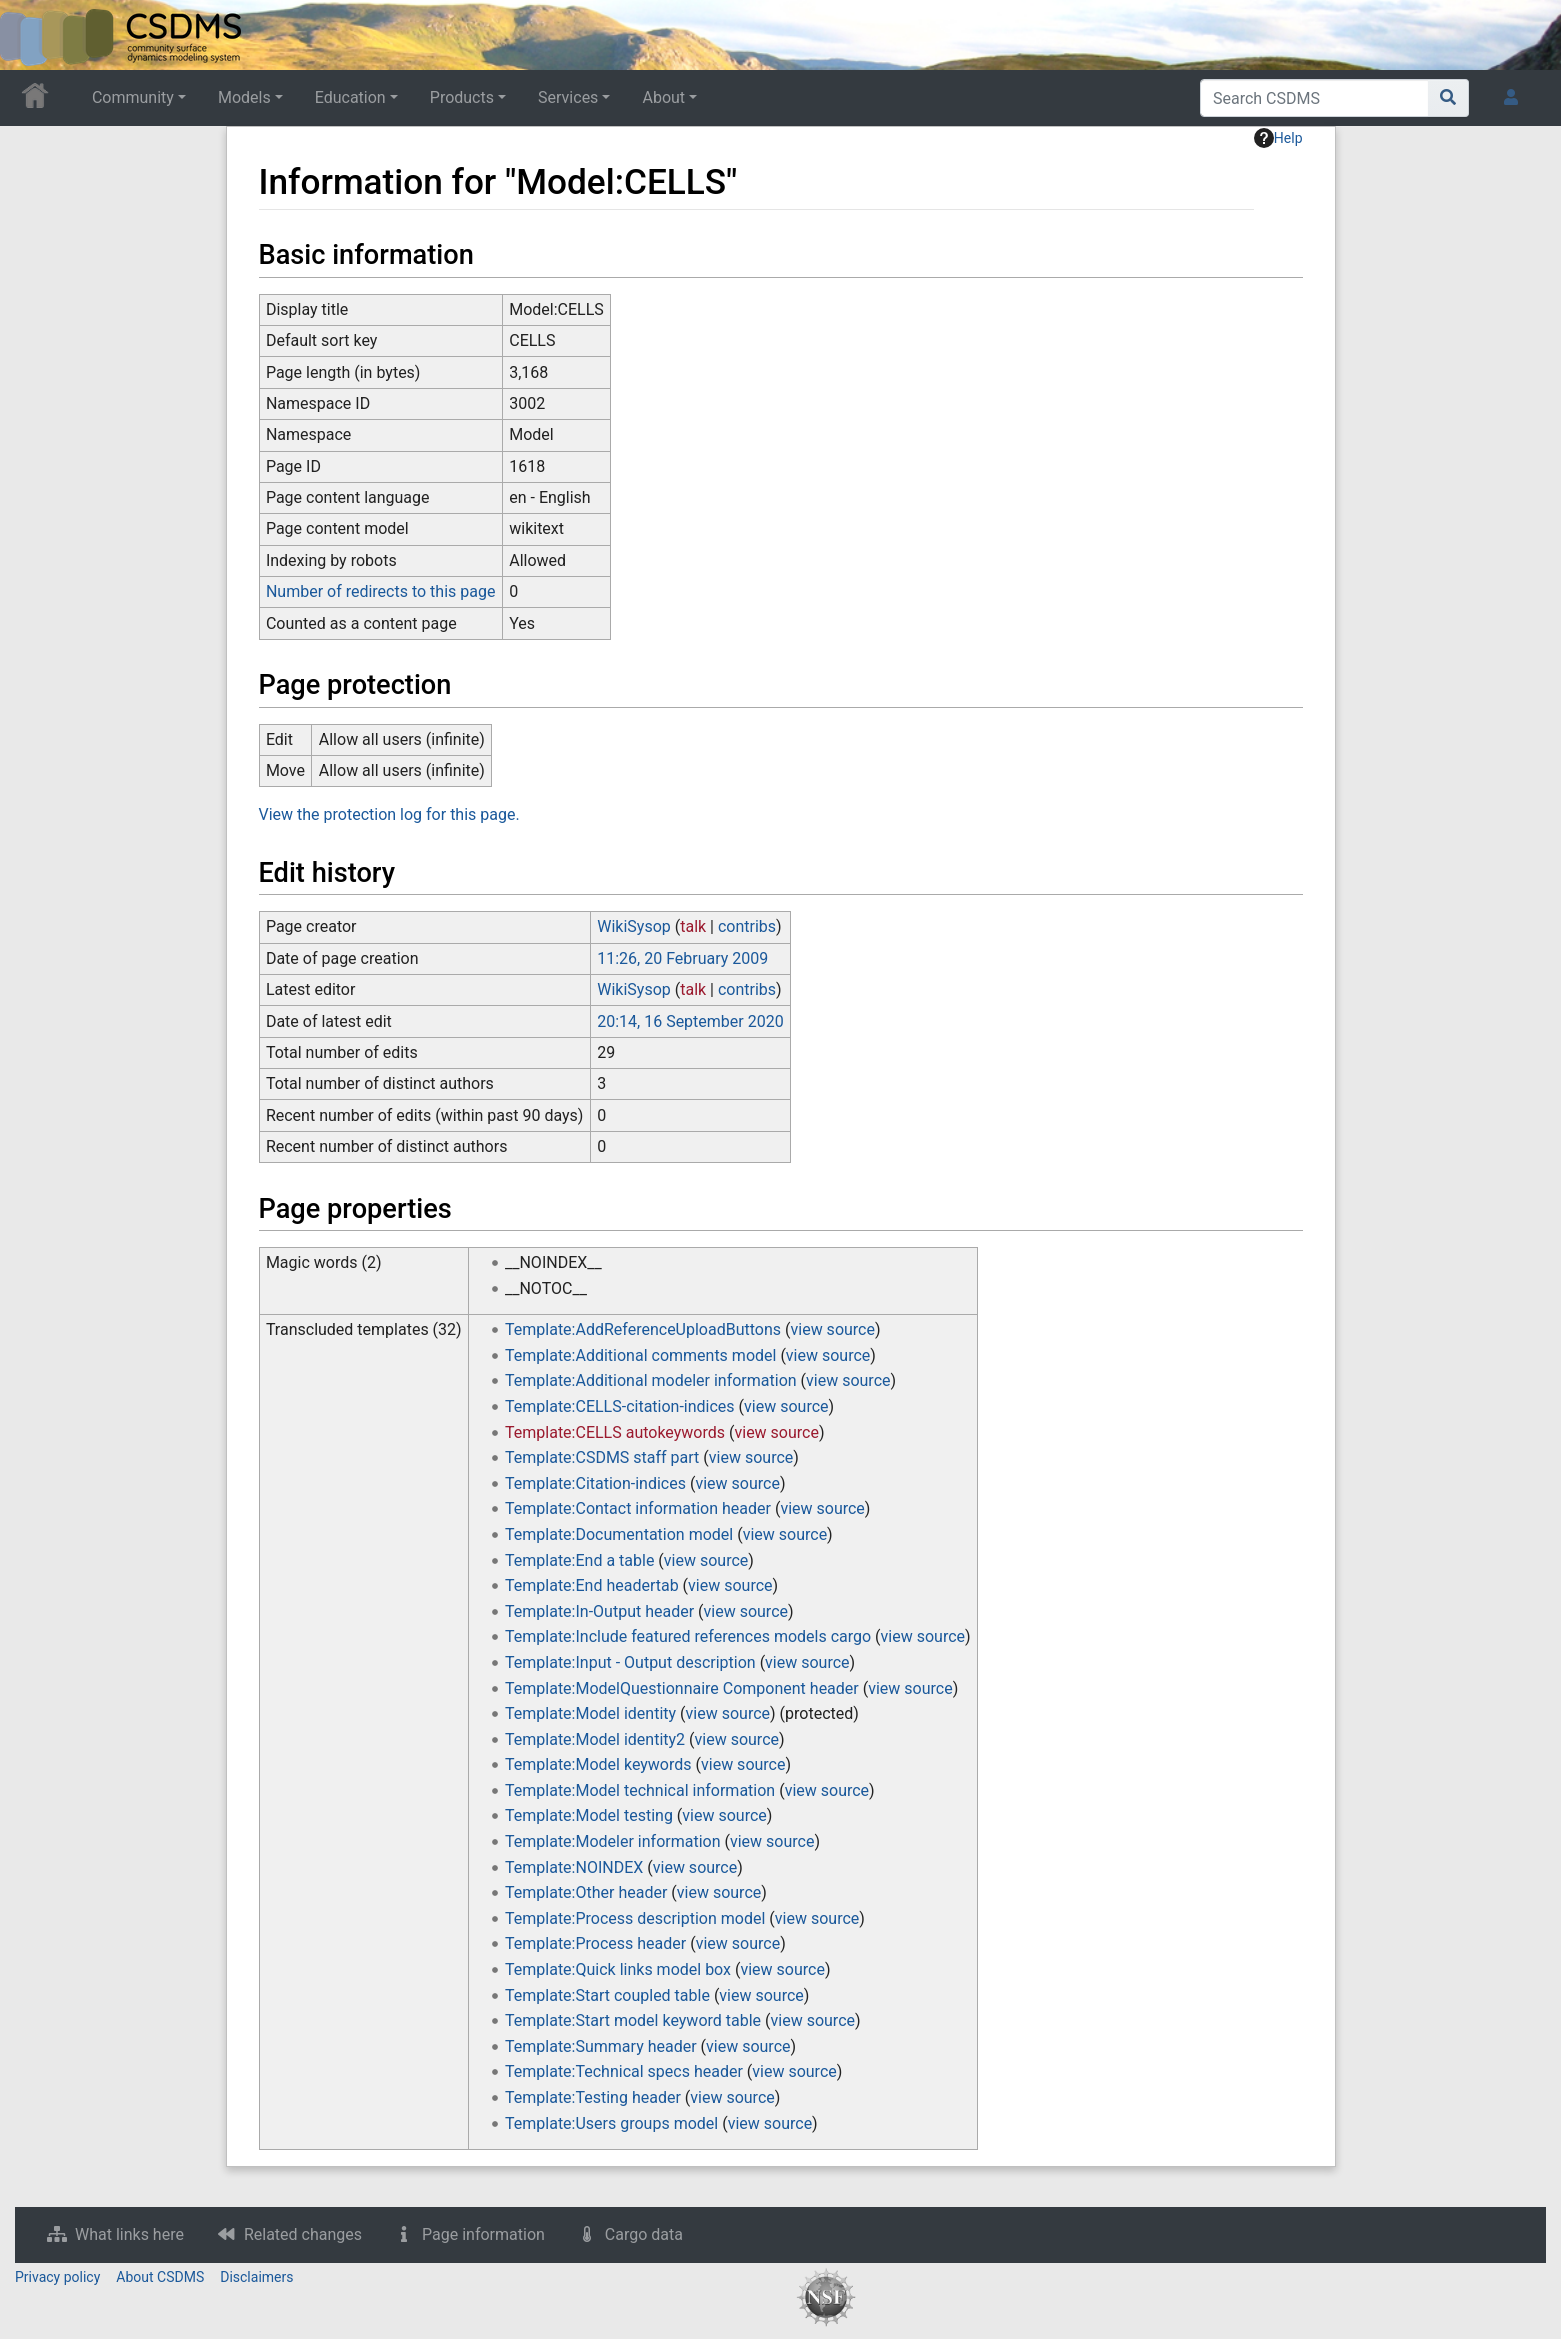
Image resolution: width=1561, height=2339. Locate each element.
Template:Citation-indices (595, 1483)
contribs (747, 926)
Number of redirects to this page (381, 591)
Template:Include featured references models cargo (688, 1636)
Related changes (303, 2234)
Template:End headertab (592, 1585)
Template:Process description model (635, 1918)
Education (350, 97)
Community (133, 97)
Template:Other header (586, 1892)
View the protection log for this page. (389, 814)
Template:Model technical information (640, 1790)
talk (693, 926)
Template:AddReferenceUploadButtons (643, 1329)
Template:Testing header (593, 2097)
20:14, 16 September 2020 (690, 1021)
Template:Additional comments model (640, 1355)
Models (244, 97)
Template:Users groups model (611, 2123)
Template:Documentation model (619, 1534)
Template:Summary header (601, 2046)
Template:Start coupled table (607, 1995)
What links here (129, 2234)
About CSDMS (160, 2277)
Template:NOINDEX (574, 1867)
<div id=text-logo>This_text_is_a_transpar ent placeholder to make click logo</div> (32, 35)
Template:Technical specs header (624, 2071)
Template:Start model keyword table (633, 2020)
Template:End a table (579, 1560)
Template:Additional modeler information (651, 1380)
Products (462, 97)
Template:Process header (595, 1943)
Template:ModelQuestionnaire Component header (682, 1688)
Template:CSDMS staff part (602, 1457)
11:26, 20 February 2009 (682, 958)
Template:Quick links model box (618, 1969)
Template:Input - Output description (630, 1662)
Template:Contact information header (638, 1508)
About (663, 97)
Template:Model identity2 (595, 1739)
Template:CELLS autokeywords (615, 1432)
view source (833, 1329)
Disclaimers (256, 2277)
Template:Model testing (589, 1815)
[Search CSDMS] (1314, 98)
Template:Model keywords (598, 1764)
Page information (483, 2234)
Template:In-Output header (599, 1611)
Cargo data (644, 2234)
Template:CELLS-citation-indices (620, 1406)
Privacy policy (57, 2277)
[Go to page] (1448, 98)
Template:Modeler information (612, 1841)
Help (1278, 138)
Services (568, 97)
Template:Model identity (590, 1713)
